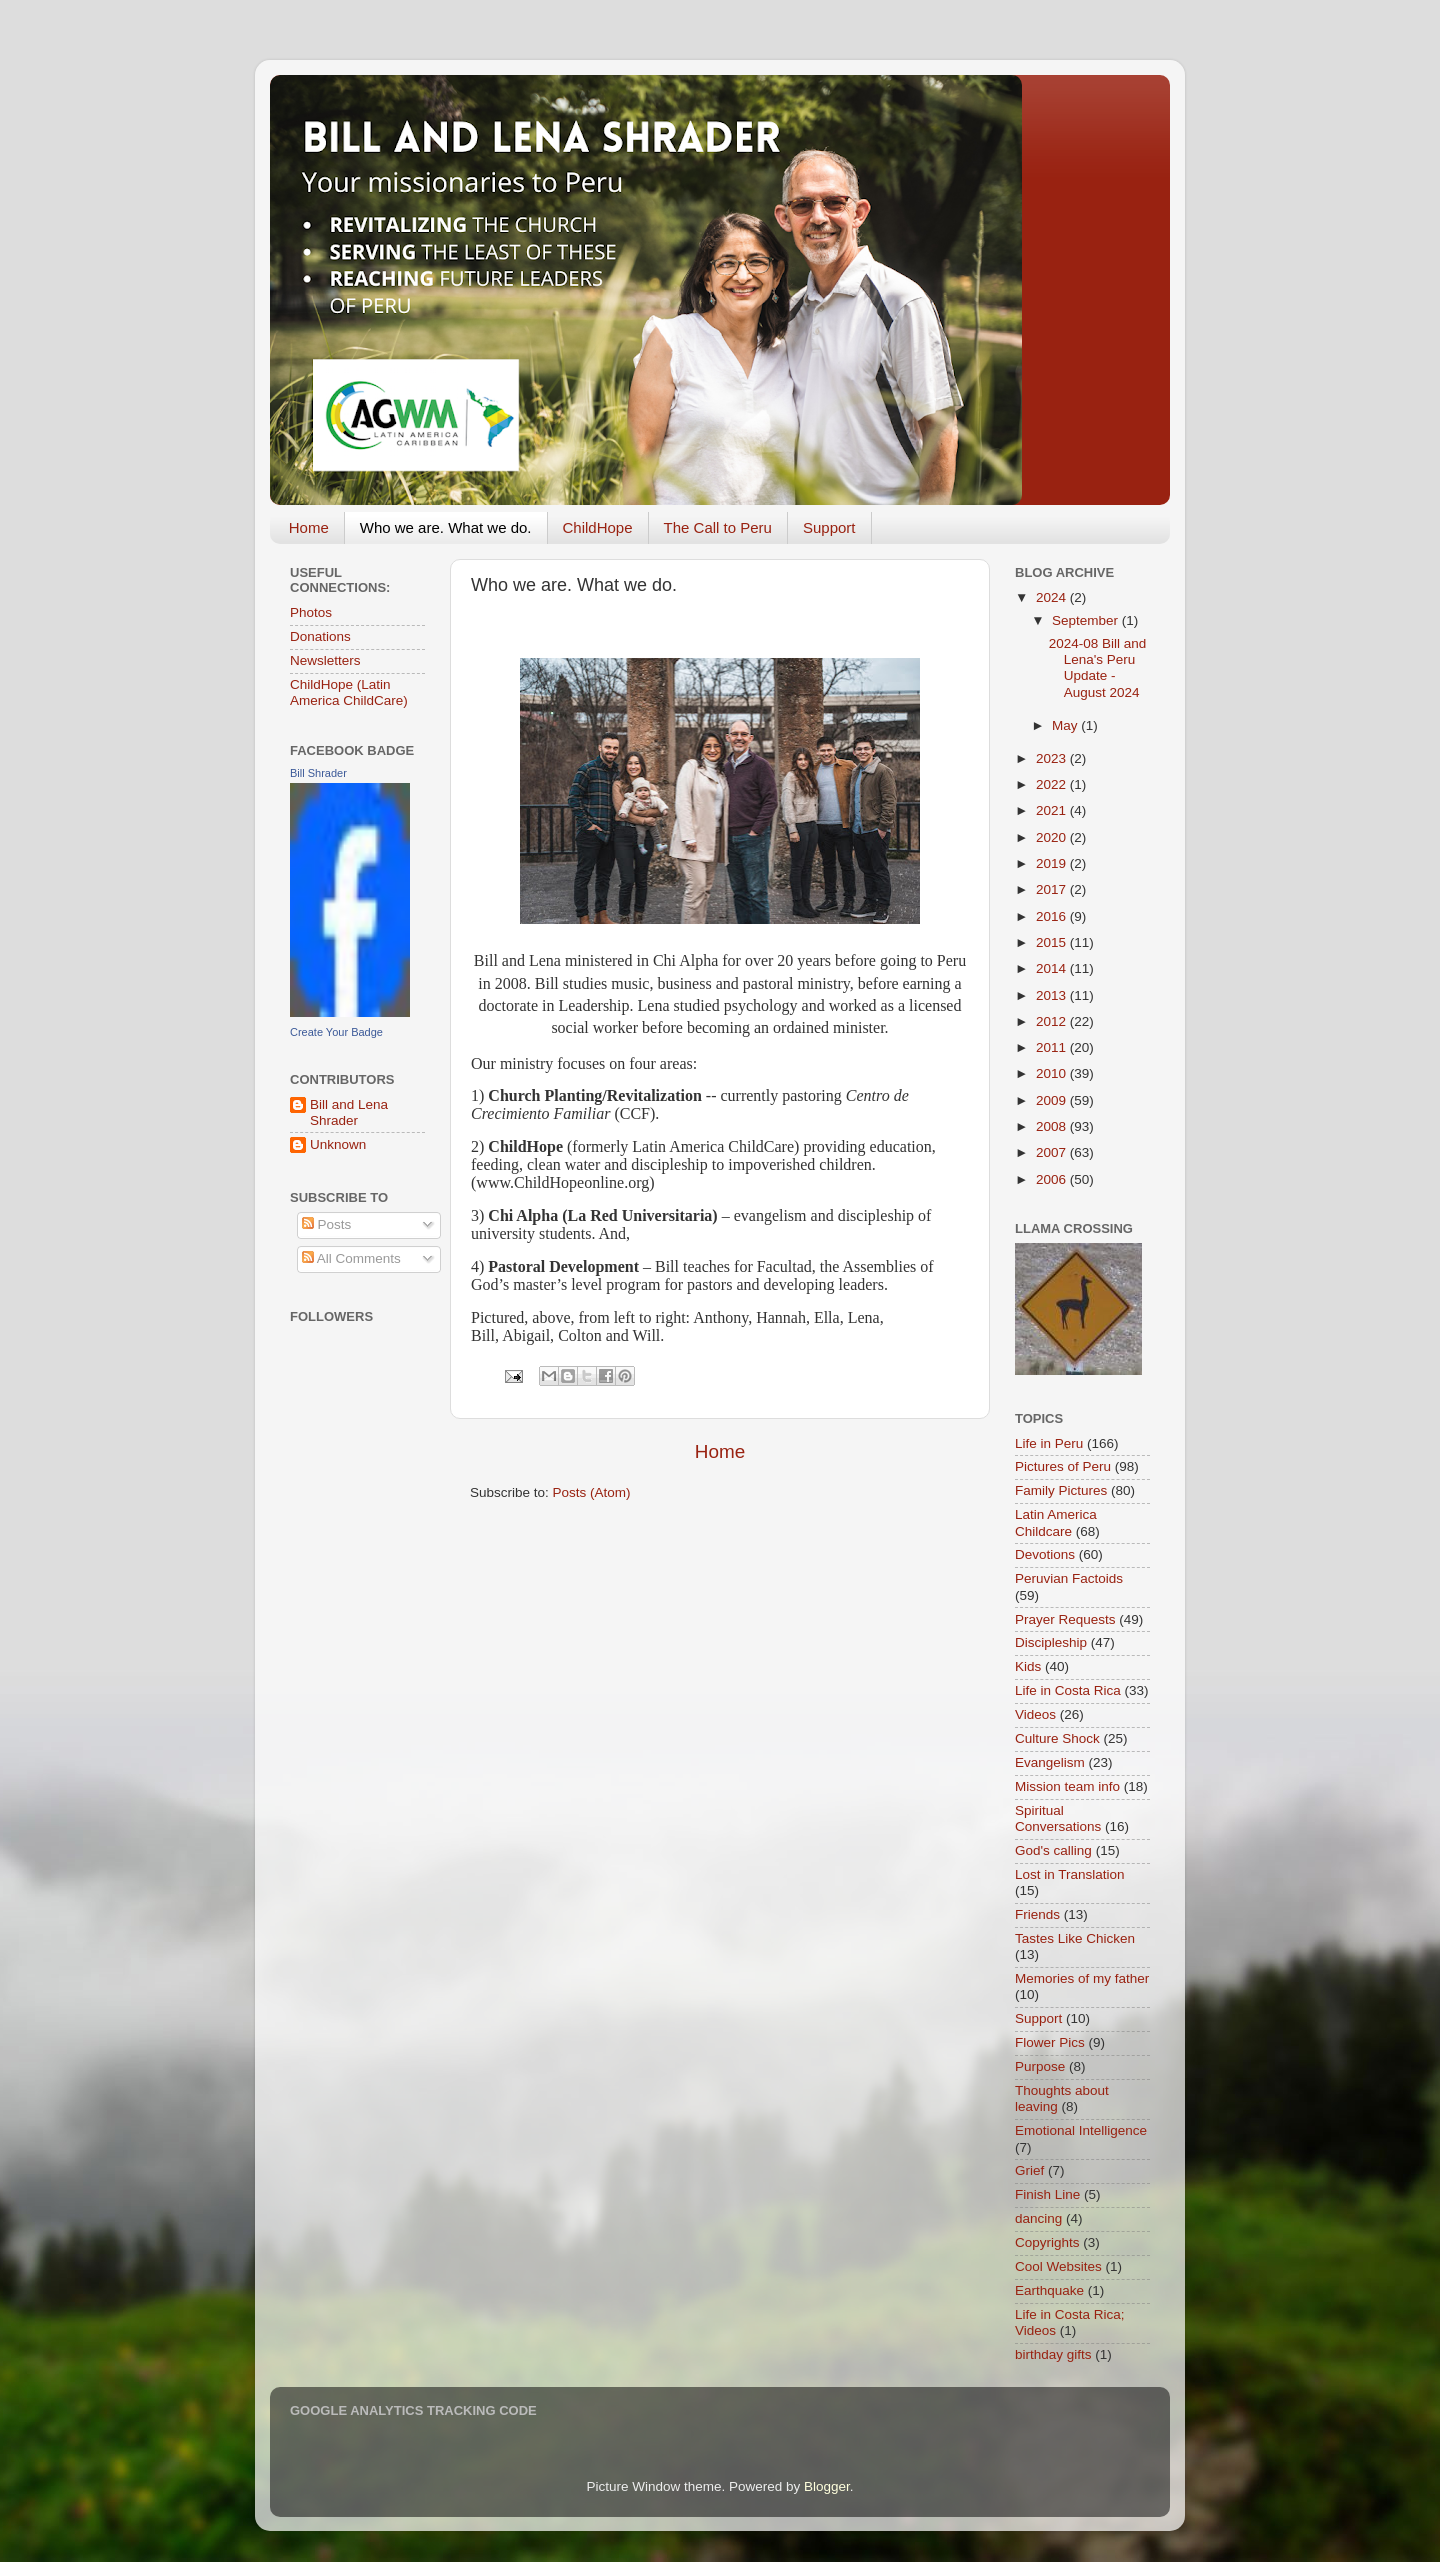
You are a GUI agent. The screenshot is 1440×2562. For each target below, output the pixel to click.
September (1087, 620)
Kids (1028, 1666)
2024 (1053, 597)
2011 (1053, 1047)
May (1066, 725)
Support (829, 527)
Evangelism (1050, 1762)
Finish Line (1047, 2194)
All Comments (351, 1258)
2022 (1053, 784)
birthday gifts (1053, 2354)
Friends (1037, 1914)
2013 (1053, 995)
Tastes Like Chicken (1075, 1938)
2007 (1053, 1152)
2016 (1053, 916)
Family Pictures (1061, 1490)
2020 (1053, 837)
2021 (1053, 810)
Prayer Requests (1065, 1619)
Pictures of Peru (1063, 1466)
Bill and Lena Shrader (349, 1112)
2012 (1053, 1021)
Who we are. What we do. (446, 527)
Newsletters (325, 660)
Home (309, 527)
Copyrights (1047, 2242)
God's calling (1053, 1850)
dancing (1038, 2218)
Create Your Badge (336, 1032)
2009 (1053, 1100)
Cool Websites (1058, 2266)
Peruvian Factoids (1069, 1578)
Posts (327, 1224)
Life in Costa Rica (1068, 1690)
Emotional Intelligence (1081, 2130)
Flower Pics (1050, 2042)
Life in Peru (1049, 1443)
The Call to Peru (718, 527)
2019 (1053, 863)
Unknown (338, 1144)
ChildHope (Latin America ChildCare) (349, 692)
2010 (1053, 1073)
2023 (1053, 758)
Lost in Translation (1070, 1874)
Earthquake (1049, 2290)
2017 (1053, 889)
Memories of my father (1082, 1978)
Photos (311, 612)
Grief (1029, 2170)
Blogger (827, 2486)
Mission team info (1067, 1786)
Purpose (1040, 2066)
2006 (1053, 1179)
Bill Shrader (318, 773)
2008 (1053, 1126)
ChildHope (598, 527)
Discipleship (1051, 1642)
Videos (1035, 1714)
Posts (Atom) (592, 1492)
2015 (1053, 942)
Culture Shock (1057, 1738)
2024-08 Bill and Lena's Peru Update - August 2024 (1098, 668)
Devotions (1045, 1554)
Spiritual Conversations (1058, 1818)
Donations (320, 636)
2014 (1053, 968)
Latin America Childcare (1056, 1522)
